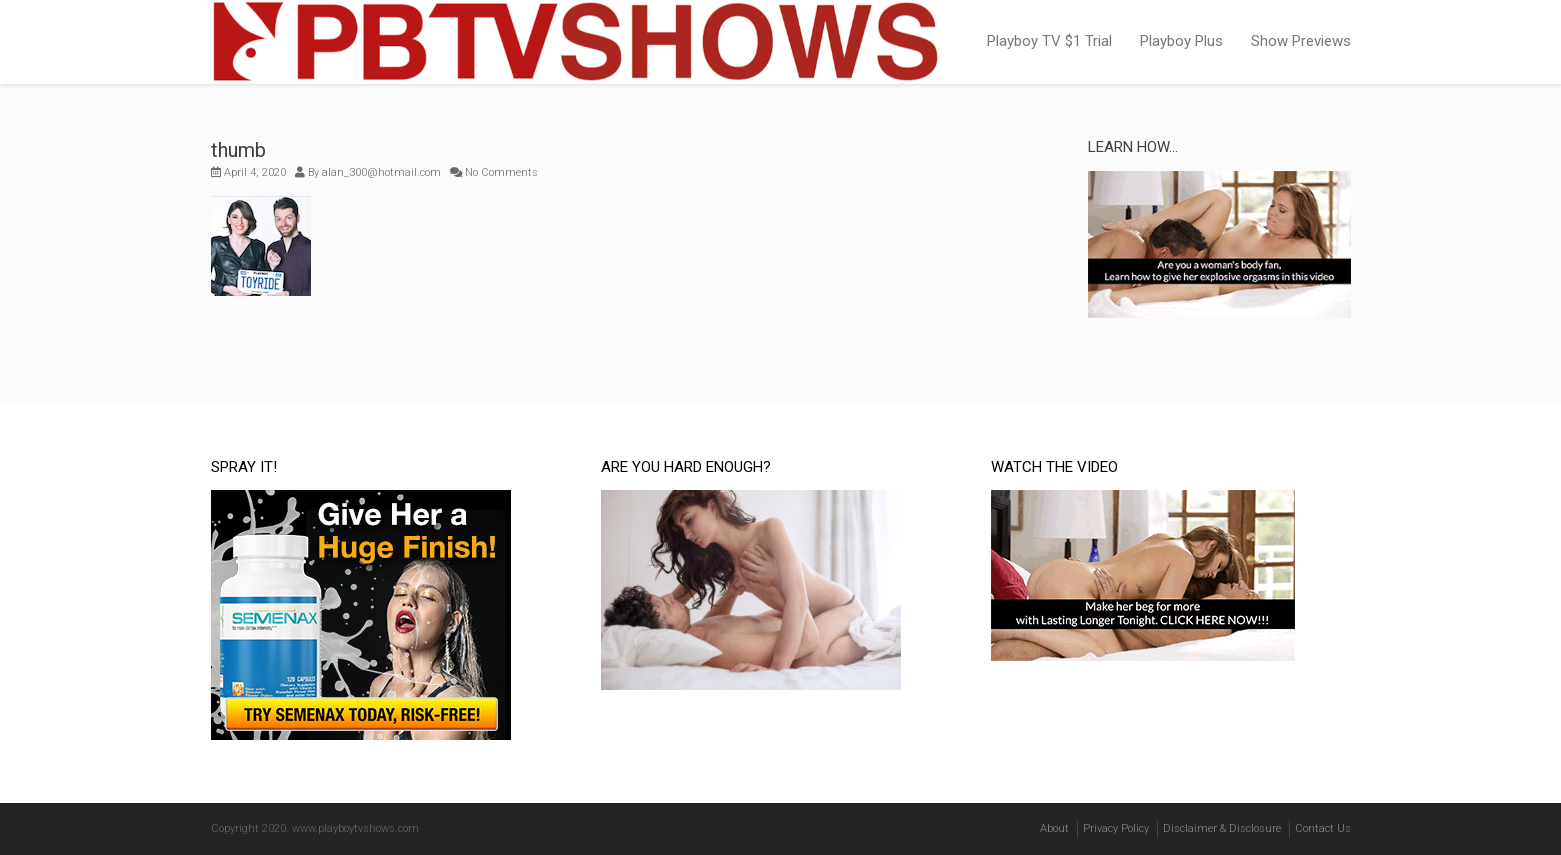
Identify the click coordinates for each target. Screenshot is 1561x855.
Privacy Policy (1116, 828)
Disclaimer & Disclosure (1222, 828)
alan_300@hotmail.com (381, 172)
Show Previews (1301, 41)
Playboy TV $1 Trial (1049, 41)
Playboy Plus (1181, 41)
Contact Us (1323, 828)
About (1054, 828)
